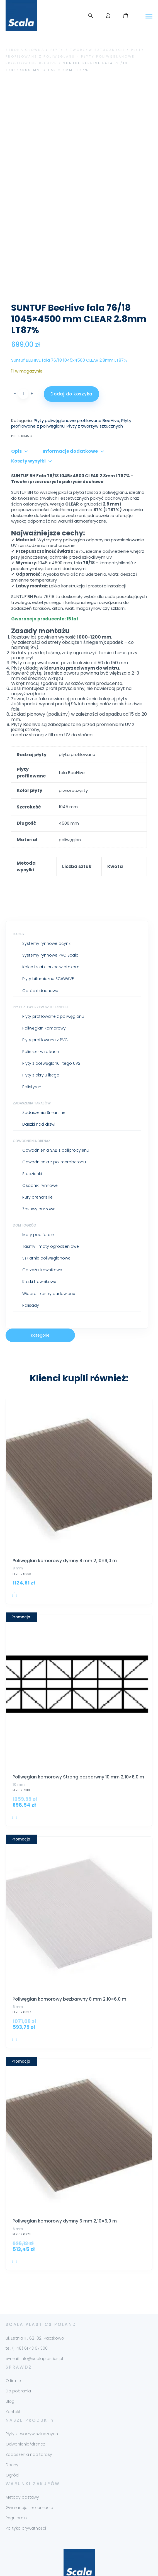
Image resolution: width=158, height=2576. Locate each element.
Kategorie (40, 1301)
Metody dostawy (22, 2463)
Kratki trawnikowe (39, 1248)
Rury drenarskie (37, 1163)
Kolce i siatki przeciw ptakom (50, 933)
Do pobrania (18, 2357)
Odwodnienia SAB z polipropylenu (55, 1116)
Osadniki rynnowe (40, 1151)
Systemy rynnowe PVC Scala (50, 921)
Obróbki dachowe (40, 956)
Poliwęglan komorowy (44, 994)
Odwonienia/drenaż (25, 2410)
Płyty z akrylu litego (40, 1041)
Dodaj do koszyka (71, 360)
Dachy (19, 900)
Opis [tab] (16, 417)
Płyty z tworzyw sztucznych (87, 50)
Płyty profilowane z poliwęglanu (53, 982)
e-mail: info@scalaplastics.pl (34, 2324)
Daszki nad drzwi (38, 1090)
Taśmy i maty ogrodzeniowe (50, 1212)
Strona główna (25, 50)
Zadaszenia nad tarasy (29, 2420)
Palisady (30, 1271)
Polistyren (31, 1052)
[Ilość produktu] (23, 360)
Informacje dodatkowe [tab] (70, 417)
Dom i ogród (24, 1191)
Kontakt (13, 2377)
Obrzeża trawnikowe (42, 1236)
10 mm (19, 1750)
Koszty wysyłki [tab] (28, 427)
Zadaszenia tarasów (32, 1069)
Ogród (12, 2441)
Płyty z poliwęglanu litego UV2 (51, 1029)
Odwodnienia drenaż (31, 1106)
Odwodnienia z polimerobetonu (54, 1128)
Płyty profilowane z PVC (45, 1006)
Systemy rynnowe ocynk (46, 909)
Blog (10, 2367)
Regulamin (16, 2484)
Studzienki (32, 1139)
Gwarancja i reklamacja (29, 2473)
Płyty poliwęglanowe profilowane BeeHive (76, 386)
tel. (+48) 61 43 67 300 (27, 2314)
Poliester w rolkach (40, 1017)
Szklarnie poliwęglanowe (46, 1224)
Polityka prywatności (26, 2494)
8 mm (18, 1534)
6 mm (18, 2194)
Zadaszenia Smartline (43, 1078)
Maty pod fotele (38, 1200)
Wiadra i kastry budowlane (48, 1259)
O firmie (13, 2346)
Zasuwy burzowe (38, 1175)
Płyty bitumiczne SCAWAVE (48, 945)
